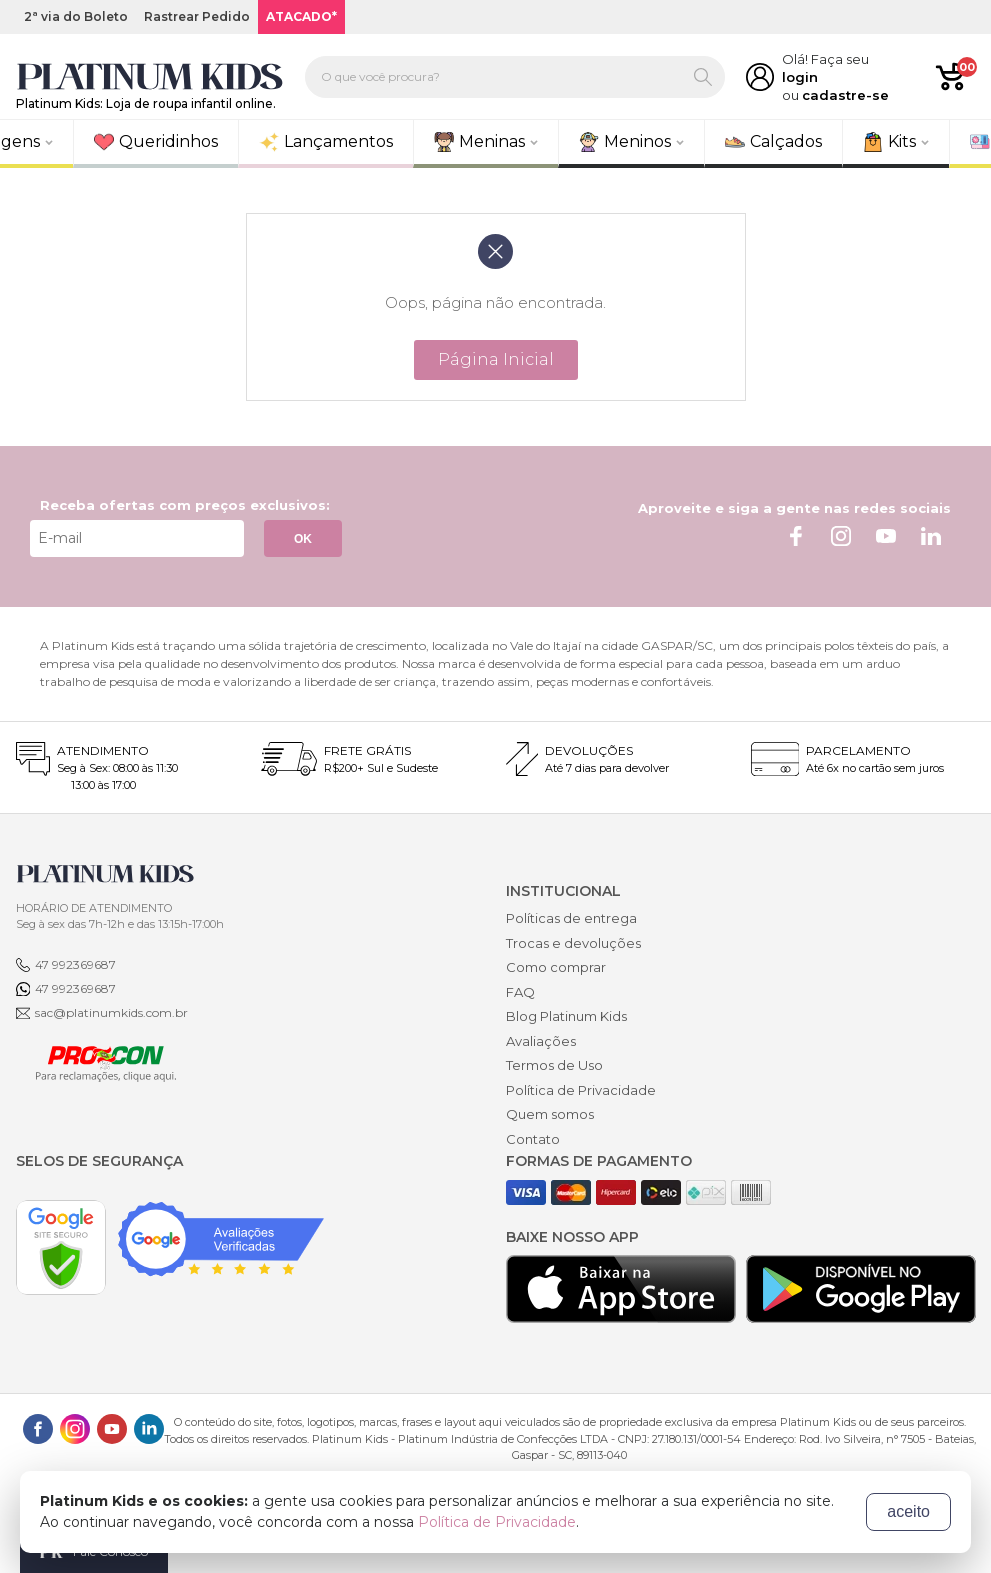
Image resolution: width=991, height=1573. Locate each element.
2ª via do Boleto (76, 16)
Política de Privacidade (581, 1090)
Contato (533, 1139)
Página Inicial (496, 359)
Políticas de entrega (571, 918)
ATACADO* (301, 16)
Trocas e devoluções (573, 943)
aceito (908, 1511)
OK (303, 539)
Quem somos (550, 1114)
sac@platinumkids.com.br (111, 1012)
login (800, 77)
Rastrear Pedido (197, 16)
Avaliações (541, 1041)
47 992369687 (75, 964)
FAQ (520, 992)
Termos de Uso (554, 1065)
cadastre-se (845, 95)
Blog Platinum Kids (566, 1016)
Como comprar (556, 967)
